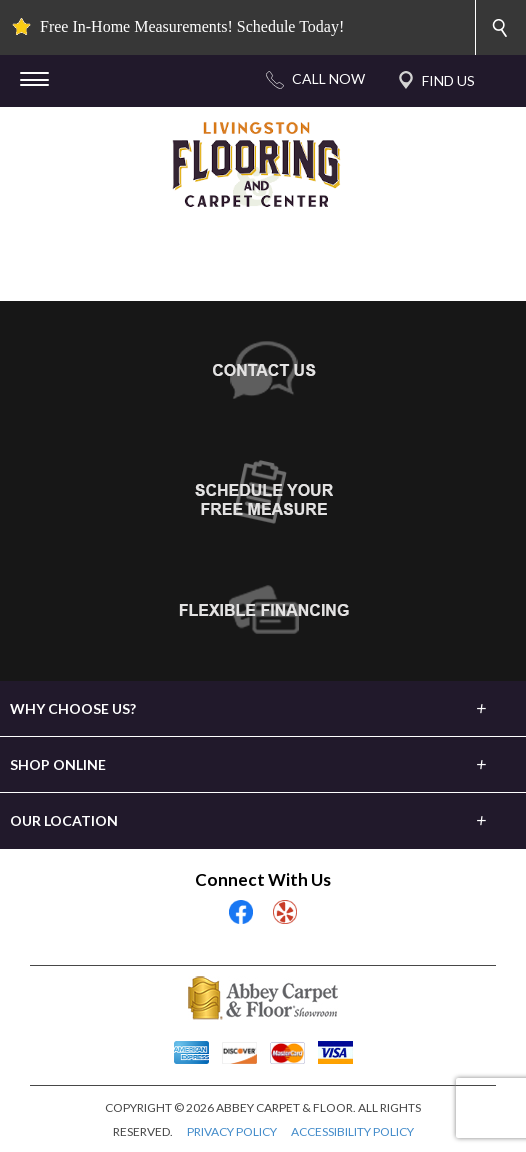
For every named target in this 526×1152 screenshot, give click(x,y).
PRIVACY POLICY (232, 1131)
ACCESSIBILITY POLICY (352, 1131)
